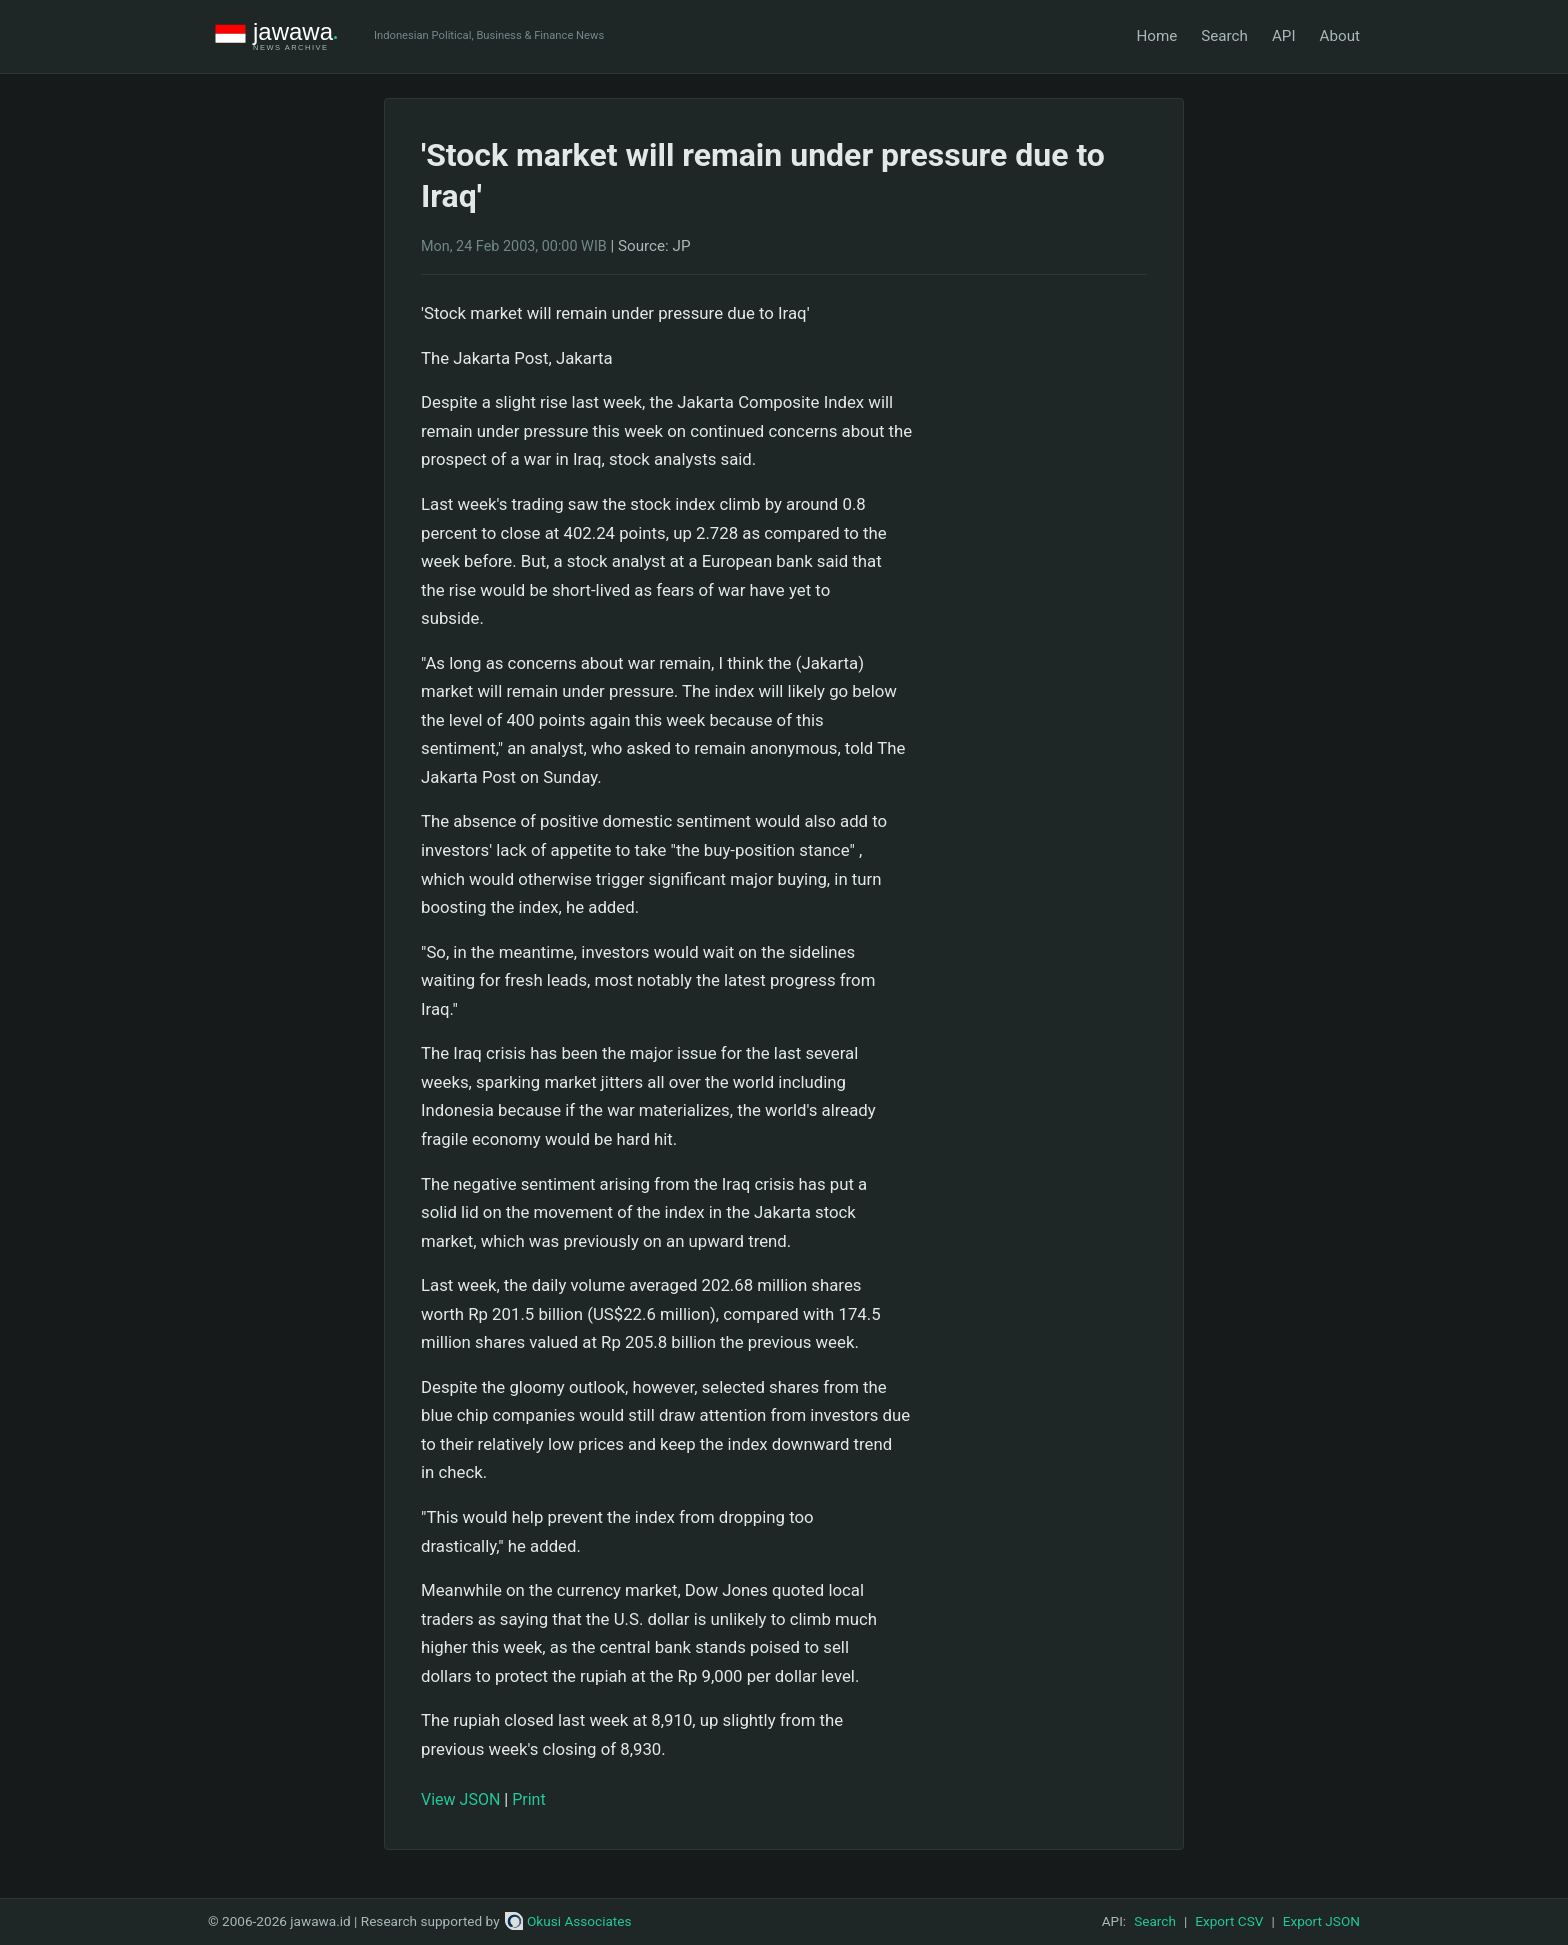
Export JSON (1321, 1921)
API (1284, 36)
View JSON (460, 1799)
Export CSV (1229, 1921)
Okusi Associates (568, 1921)
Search (1224, 36)
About (1340, 36)
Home (1156, 36)
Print (528, 1799)
